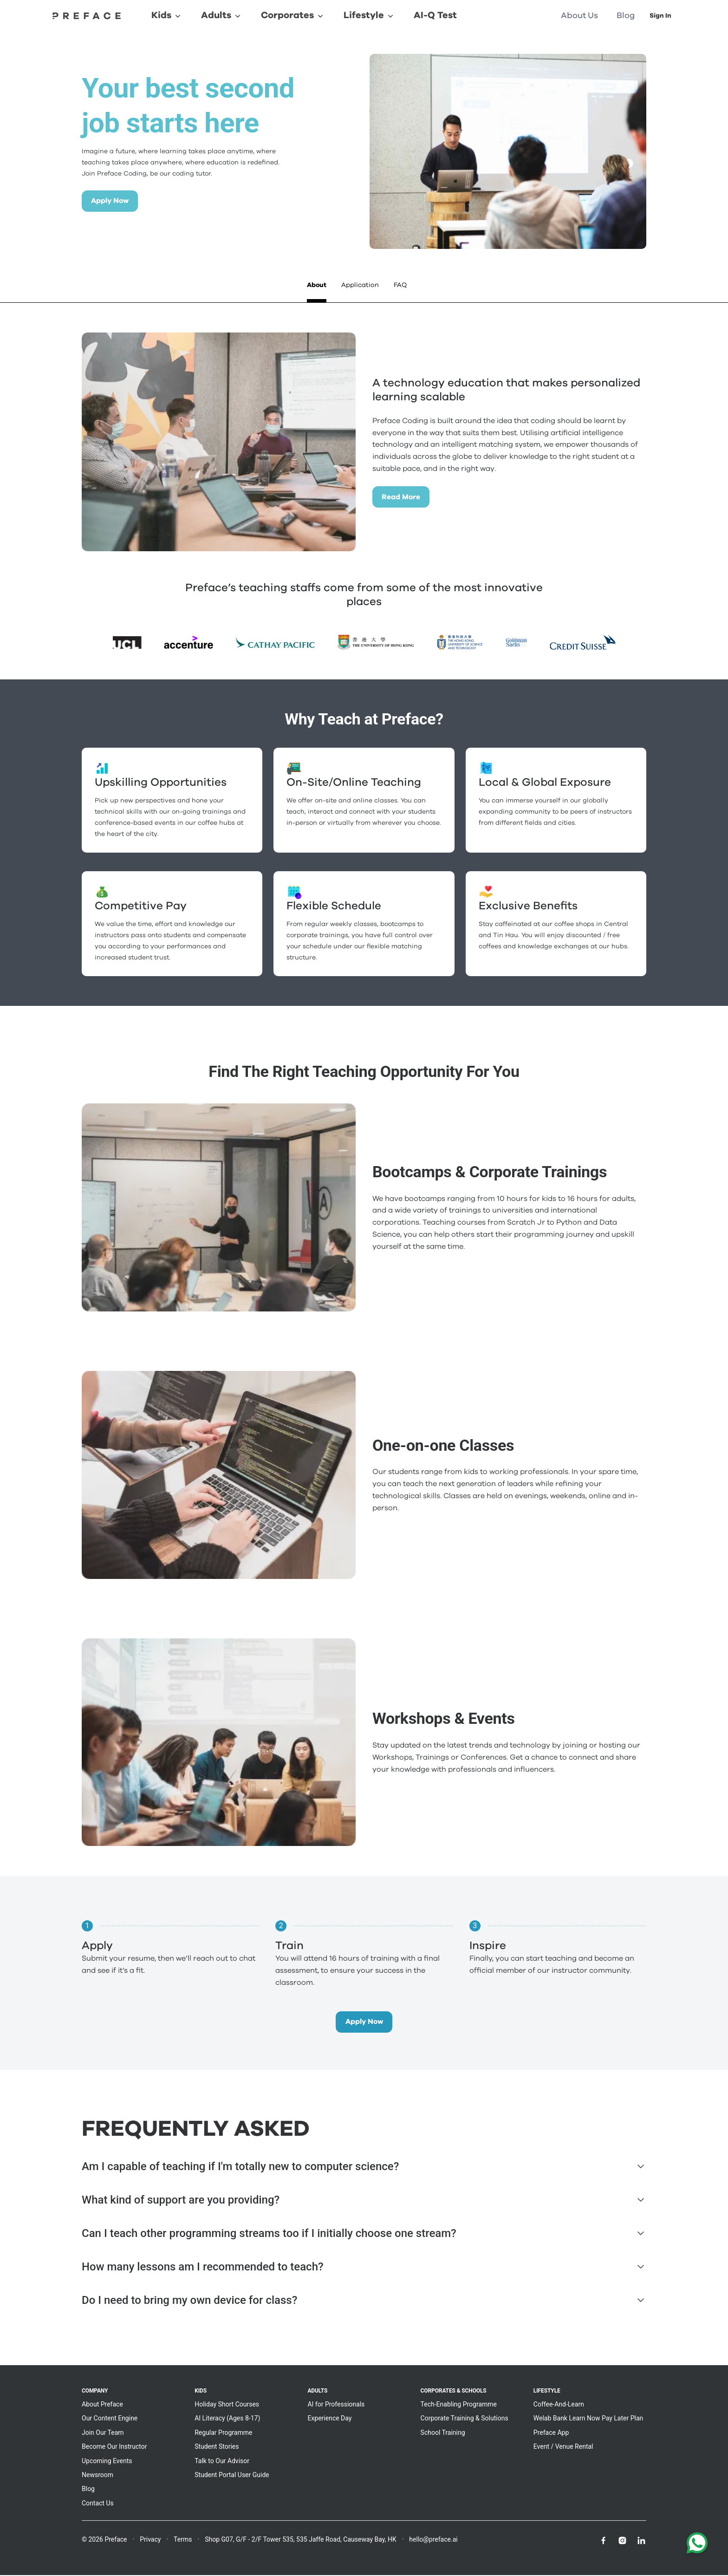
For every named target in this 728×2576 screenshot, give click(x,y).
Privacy (150, 2540)
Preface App (551, 2433)
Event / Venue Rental (563, 2447)
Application (360, 285)
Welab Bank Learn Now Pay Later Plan (588, 2419)
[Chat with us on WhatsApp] (697, 2544)
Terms (183, 2540)
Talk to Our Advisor (222, 2461)
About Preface (102, 2405)
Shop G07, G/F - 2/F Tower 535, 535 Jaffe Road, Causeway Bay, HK (300, 2540)
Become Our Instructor (114, 2447)
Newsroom (97, 2475)
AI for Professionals (335, 2405)
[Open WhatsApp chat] (697, 2544)
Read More (402, 497)
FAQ (400, 285)
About (316, 285)
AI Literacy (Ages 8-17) (227, 2419)
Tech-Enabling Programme (459, 2405)
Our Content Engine (109, 2419)
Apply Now (111, 201)
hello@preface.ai (433, 2540)
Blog (88, 2489)
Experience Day (329, 2419)
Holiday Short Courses (227, 2405)
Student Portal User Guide (232, 2475)
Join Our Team (103, 2433)
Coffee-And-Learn (558, 2405)
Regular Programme (223, 2433)
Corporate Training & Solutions (464, 2419)
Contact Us (98, 2504)
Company (95, 2391)
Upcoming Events (107, 2461)
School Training (443, 2433)
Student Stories (217, 2447)
